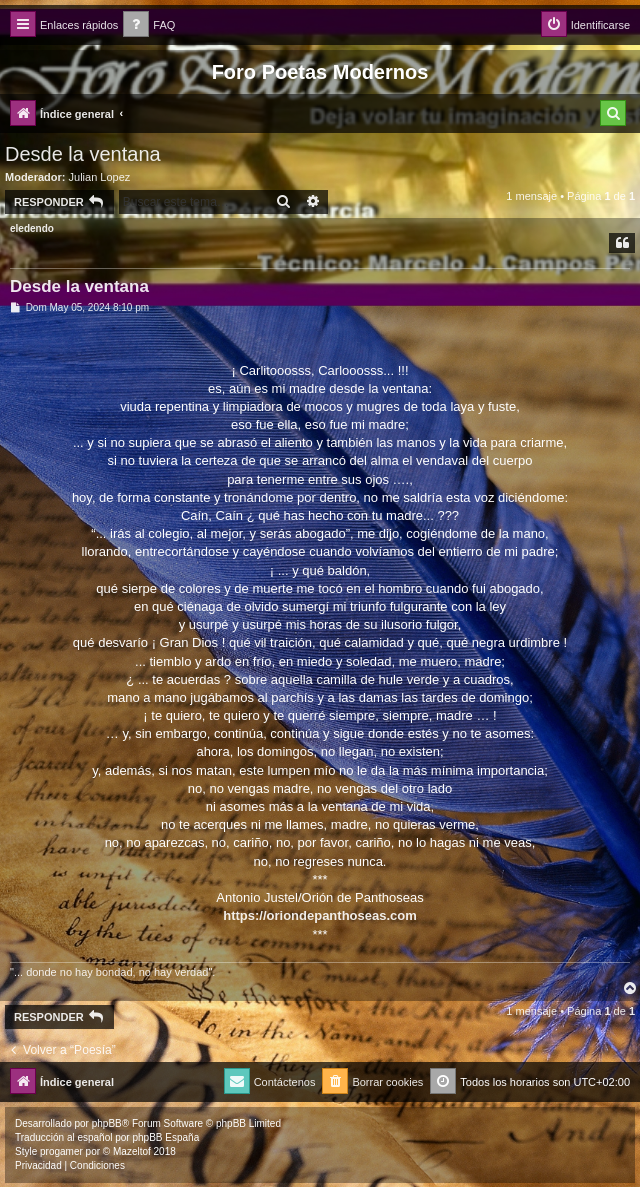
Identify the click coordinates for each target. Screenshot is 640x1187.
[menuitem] (149, 25)
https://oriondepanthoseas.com (320, 915)
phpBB (107, 1123)
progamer (61, 1151)
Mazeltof (132, 1151)
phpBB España (165, 1137)
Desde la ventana (83, 154)
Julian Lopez (100, 177)
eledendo (32, 228)
